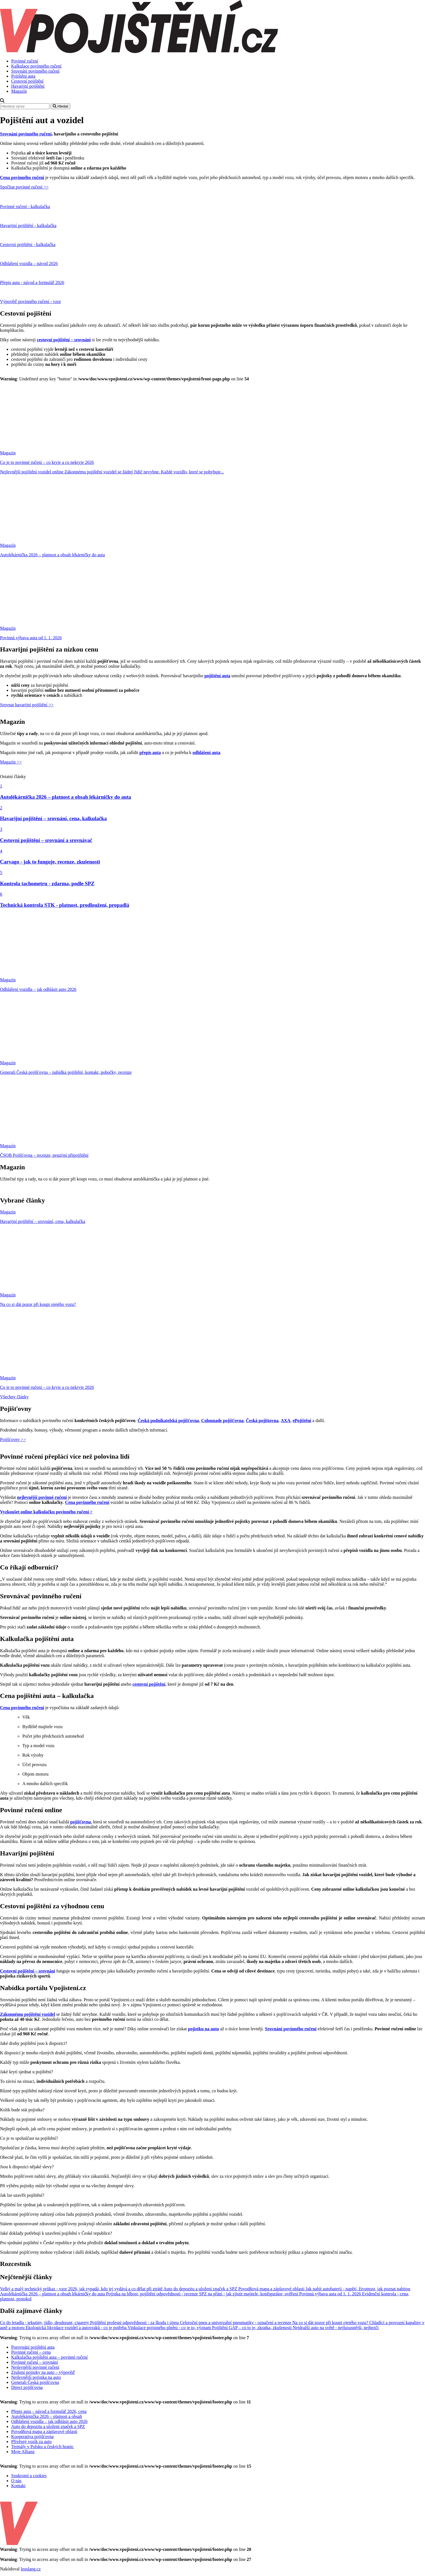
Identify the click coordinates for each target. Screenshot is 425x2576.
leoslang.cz (31, 2569)
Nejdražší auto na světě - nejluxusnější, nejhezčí (336, 2327)
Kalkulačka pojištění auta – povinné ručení (49, 2357)
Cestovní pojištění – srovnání (27, 1971)
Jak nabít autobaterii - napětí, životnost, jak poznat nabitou (358, 2288)
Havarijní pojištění (28, 86)
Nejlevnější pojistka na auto (36, 2377)
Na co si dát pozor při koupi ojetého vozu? (330, 2322)
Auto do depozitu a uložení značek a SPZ (201, 2288)
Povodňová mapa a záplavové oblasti (272, 2288)
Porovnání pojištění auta (33, 2347)
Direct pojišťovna (27, 2387)
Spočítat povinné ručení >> (24, 187)
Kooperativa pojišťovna (32, 2436)
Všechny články (14, 1396)
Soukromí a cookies (29, 2475)
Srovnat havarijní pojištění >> (27, 704)
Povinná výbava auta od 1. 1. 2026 (330, 2293)
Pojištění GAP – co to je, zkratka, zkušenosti (252, 2327)
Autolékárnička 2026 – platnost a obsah (46, 2416)
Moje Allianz (23, 2451)
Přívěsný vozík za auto (31, 2441)
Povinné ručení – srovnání (34, 2362)
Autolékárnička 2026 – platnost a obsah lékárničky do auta (53, 2293)
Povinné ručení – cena (31, 2352)
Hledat (60, 106)
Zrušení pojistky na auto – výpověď (43, 2372)
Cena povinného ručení (22, 177)
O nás (16, 2480)
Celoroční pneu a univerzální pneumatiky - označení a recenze (236, 2322)
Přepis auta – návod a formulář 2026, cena (49, 2411)
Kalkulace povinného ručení (36, 66)
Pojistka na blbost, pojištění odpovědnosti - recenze (152, 2293)
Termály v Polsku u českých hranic (42, 2446)
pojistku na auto (203, 2028)
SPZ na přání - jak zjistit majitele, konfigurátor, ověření (249, 2293)
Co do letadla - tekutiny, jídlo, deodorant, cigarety (45, 2322)
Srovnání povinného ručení (35, 71)
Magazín (19, 91)
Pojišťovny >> (13, 1439)
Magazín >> (11, 762)
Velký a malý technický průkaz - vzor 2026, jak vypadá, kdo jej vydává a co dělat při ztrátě (82, 2288)
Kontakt (18, 2485)
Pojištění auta (23, 76)
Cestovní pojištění (27, 81)
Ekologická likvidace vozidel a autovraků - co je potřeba (77, 2327)
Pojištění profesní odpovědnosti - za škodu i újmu (135, 2322)
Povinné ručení (24, 61)
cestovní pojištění (149, 1684)
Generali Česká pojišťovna (35, 2382)
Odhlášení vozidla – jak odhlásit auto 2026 (49, 2421)
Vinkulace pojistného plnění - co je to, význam (170, 2327)
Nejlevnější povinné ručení (35, 2367)
